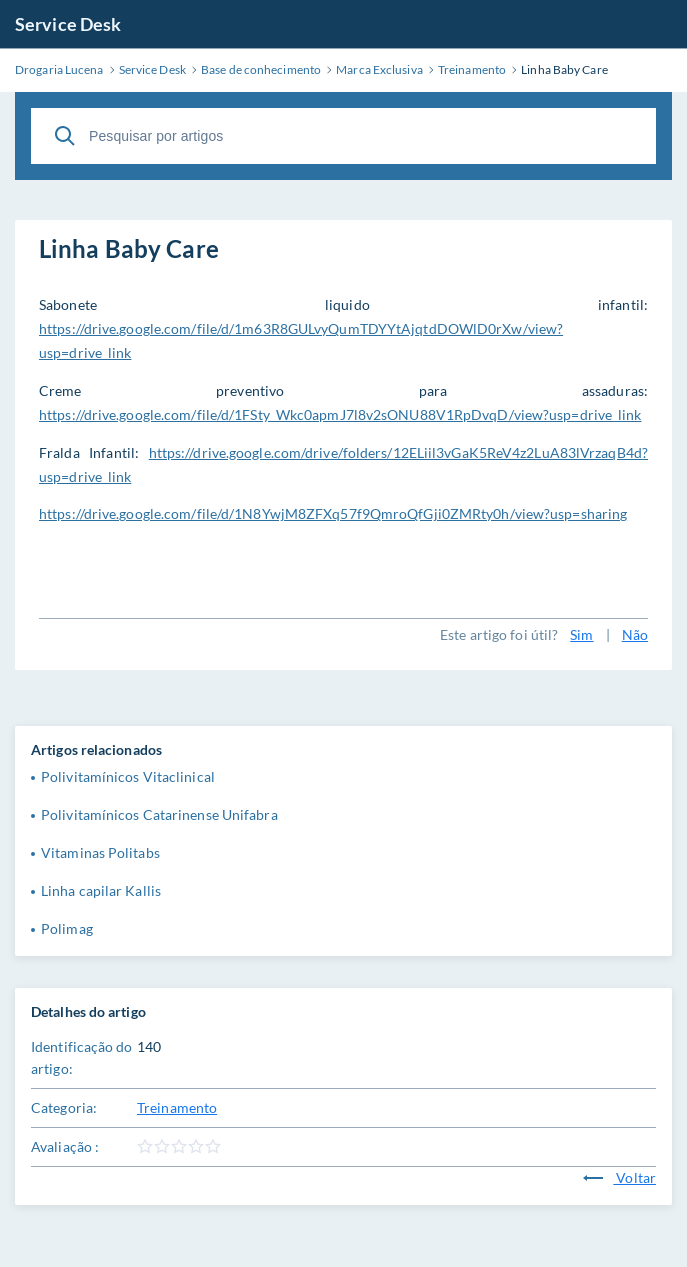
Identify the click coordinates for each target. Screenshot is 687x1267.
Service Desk (68, 24)
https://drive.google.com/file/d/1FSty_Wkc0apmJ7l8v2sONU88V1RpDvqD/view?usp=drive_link (340, 414)
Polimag (67, 928)
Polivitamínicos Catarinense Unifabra (159, 814)
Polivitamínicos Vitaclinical (128, 776)
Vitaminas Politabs (100, 852)
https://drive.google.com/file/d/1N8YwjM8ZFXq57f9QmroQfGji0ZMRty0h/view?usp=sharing (333, 513)
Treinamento (177, 1107)
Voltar (619, 1177)
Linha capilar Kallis (101, 890)
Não (635, 634)
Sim (581, 634)
